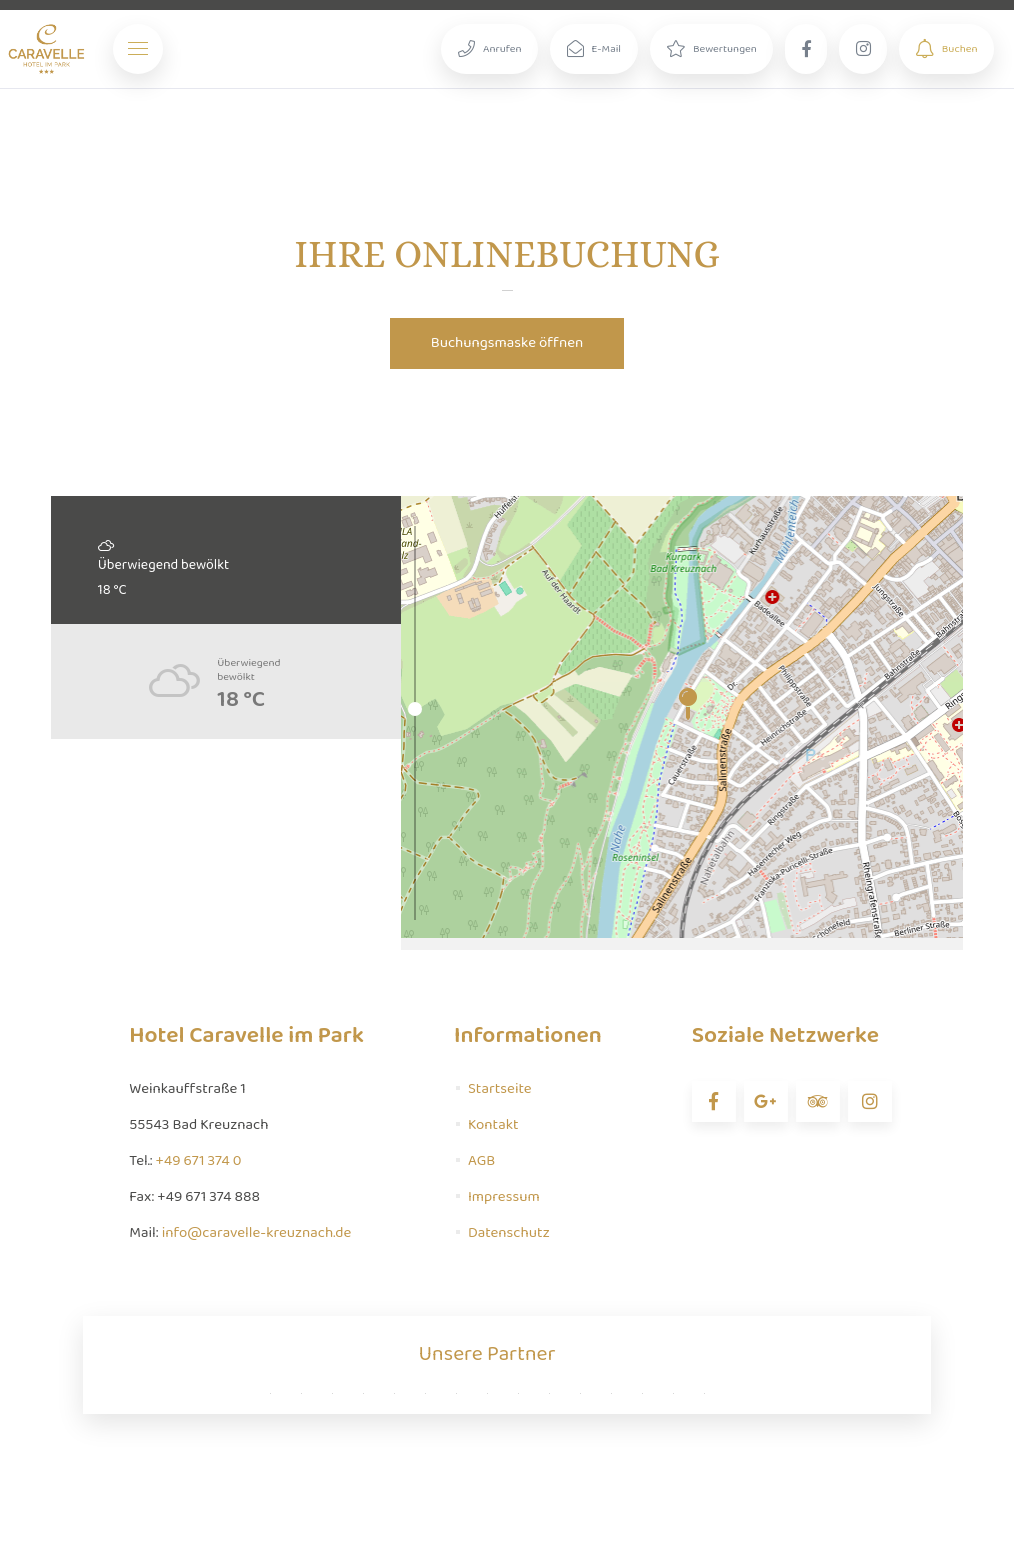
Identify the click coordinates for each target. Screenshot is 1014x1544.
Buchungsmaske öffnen (507, 343)
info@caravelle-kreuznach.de (257, 1233)
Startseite (500, 1089)
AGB (481, 1161)
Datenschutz (509, 1233)
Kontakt (493, 1125)
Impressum (504, 1197)
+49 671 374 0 (199, 1161)
